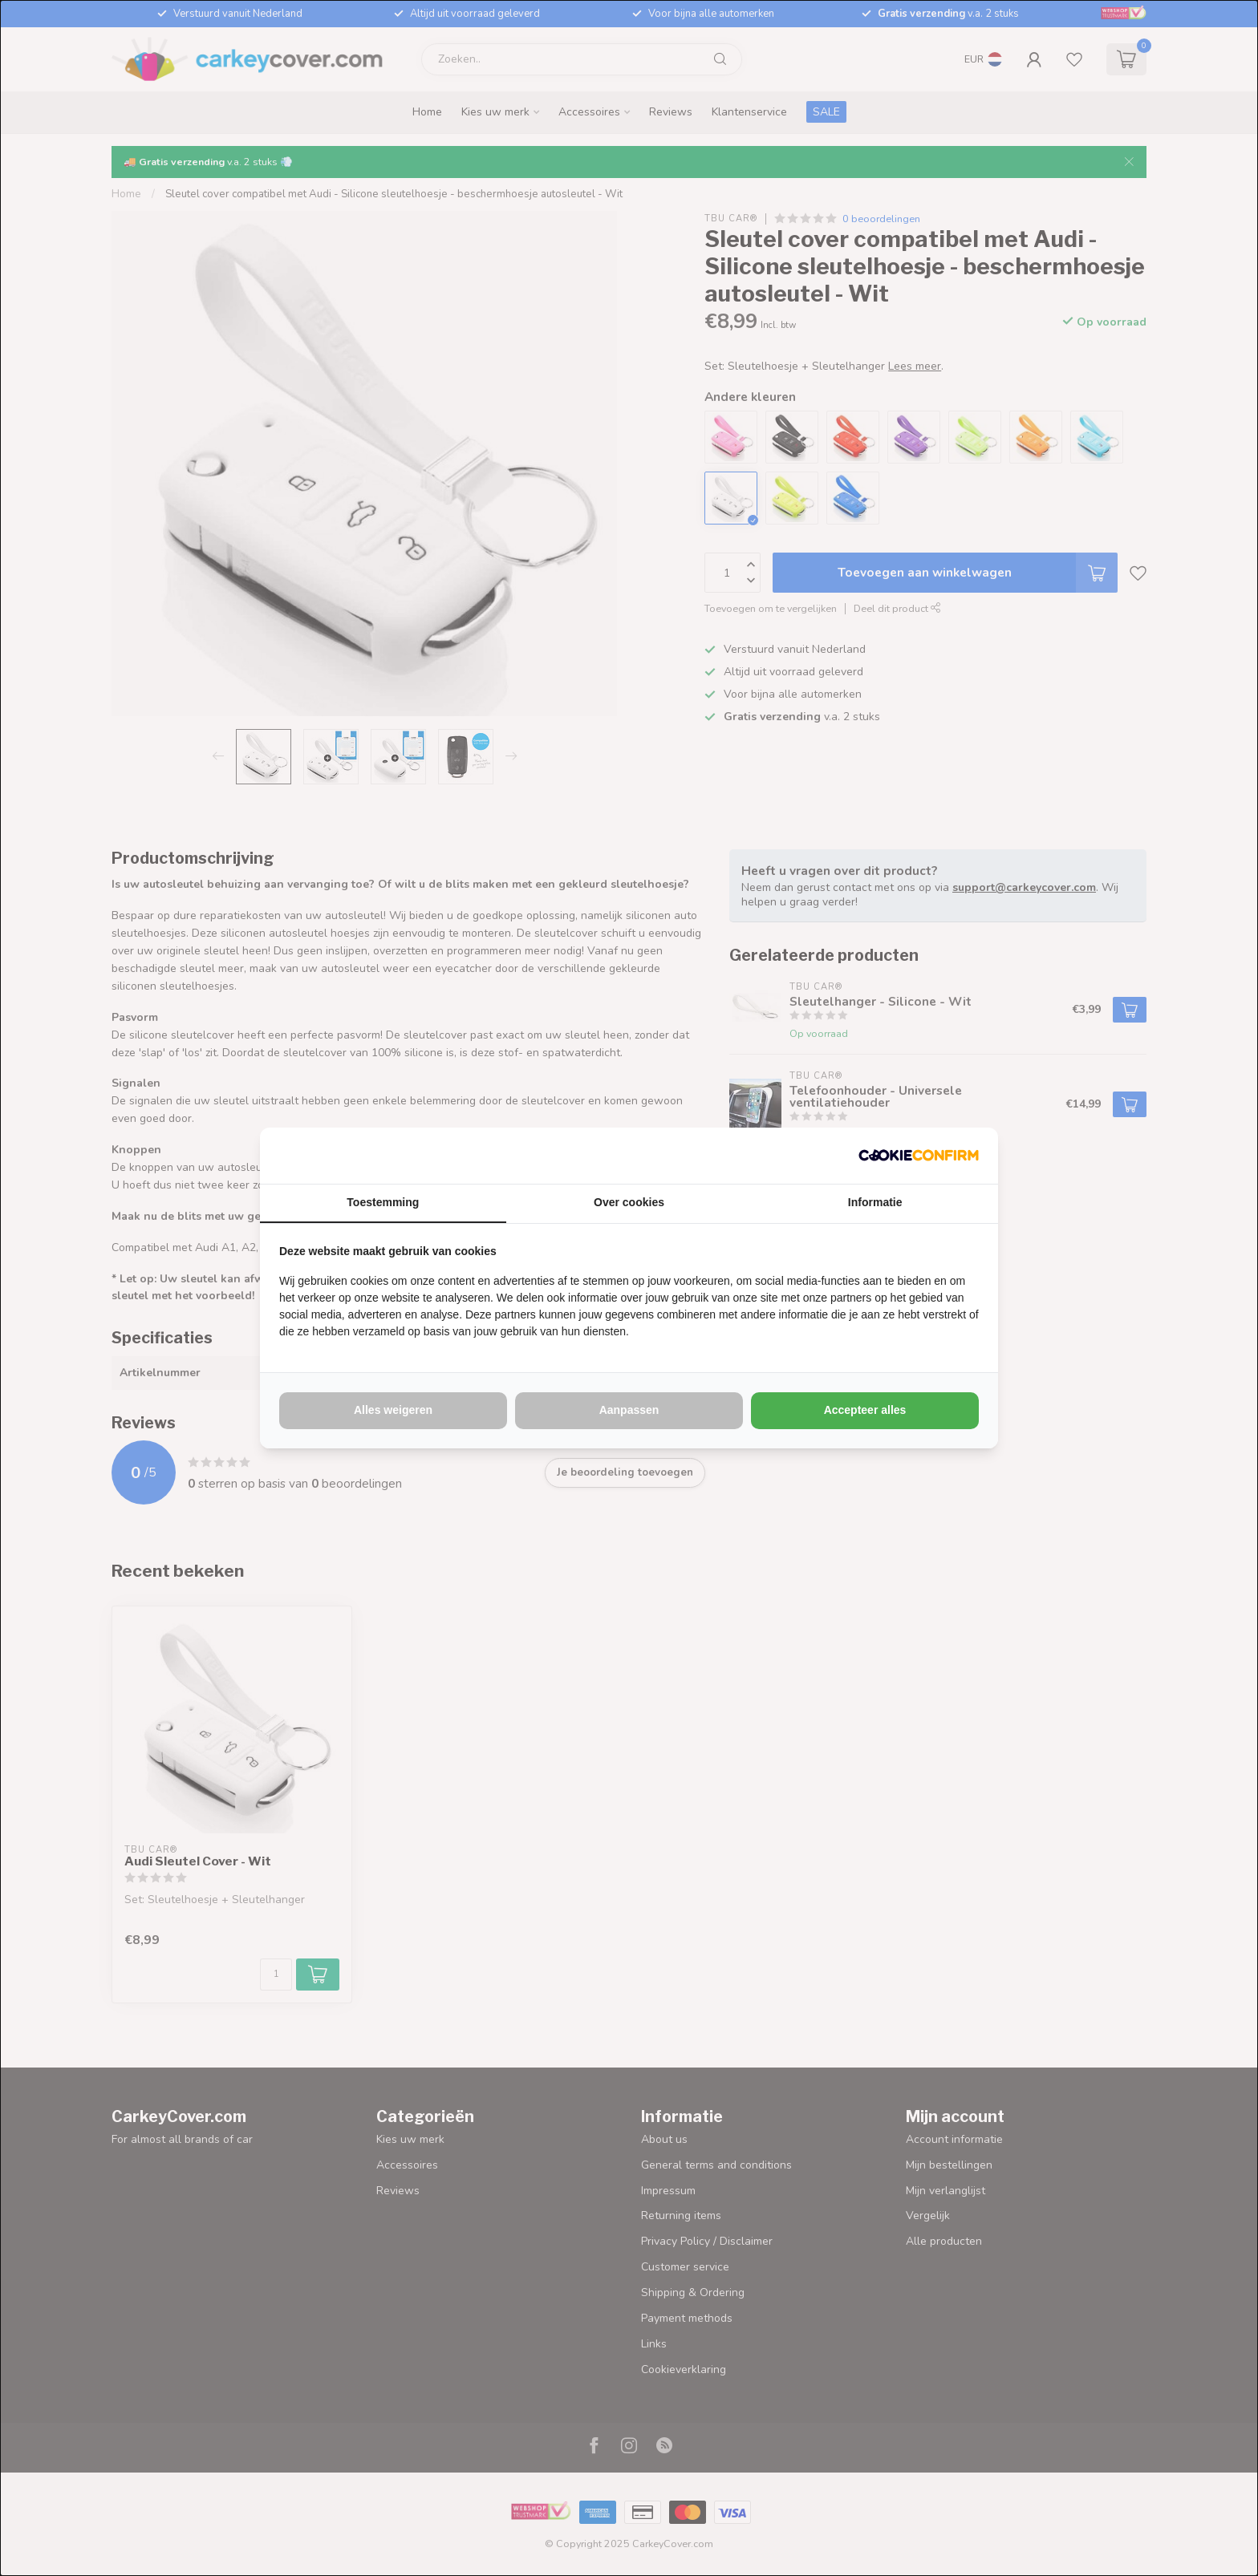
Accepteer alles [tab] (865, 1409)
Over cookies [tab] (629, 1202)
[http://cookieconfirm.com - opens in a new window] (918, 1155)
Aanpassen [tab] (629, 1409)
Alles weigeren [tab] (393, 1409)
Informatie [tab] (875, 1202)
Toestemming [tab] (383, 1202)
